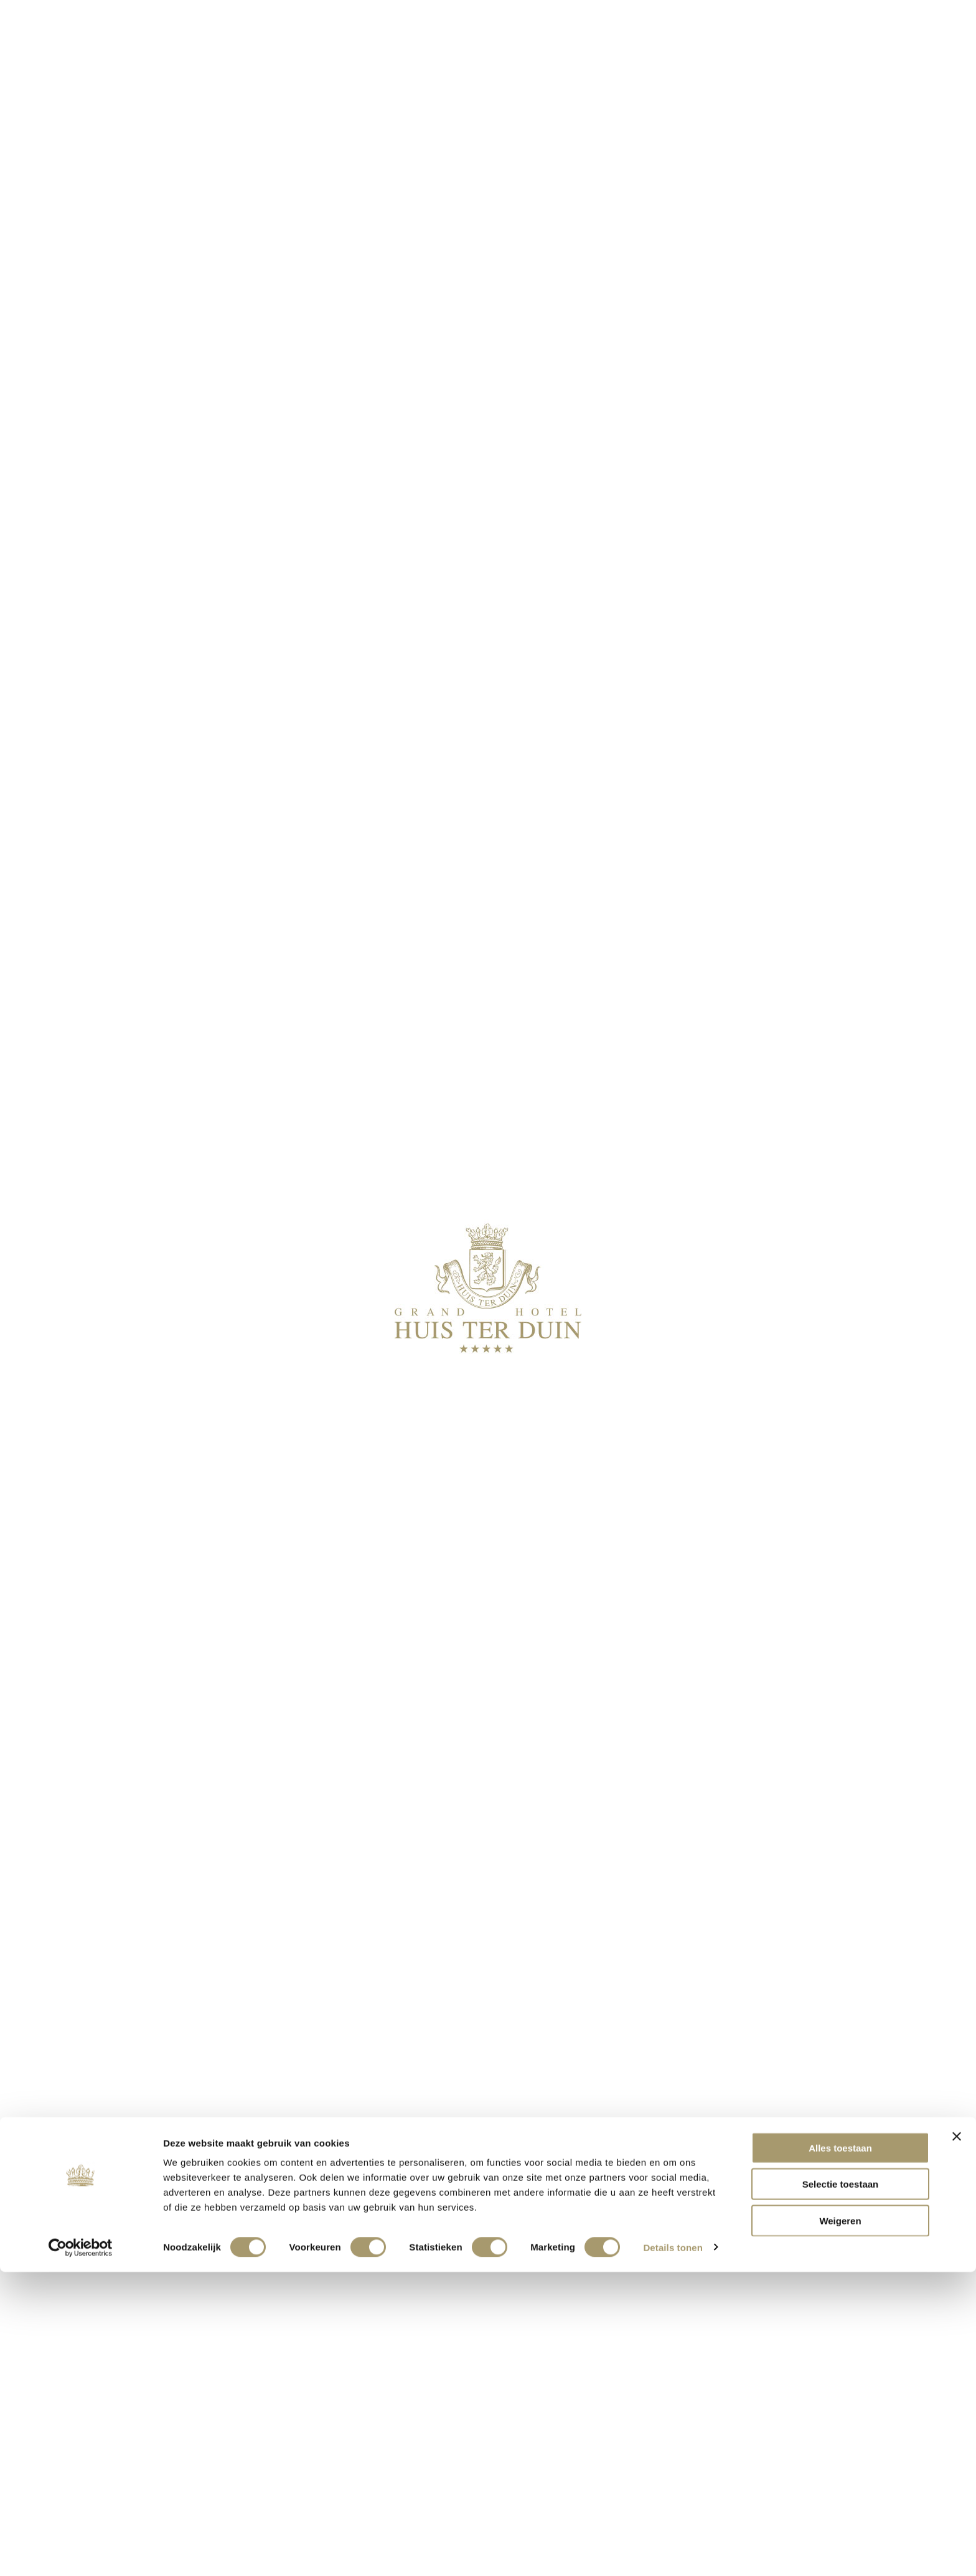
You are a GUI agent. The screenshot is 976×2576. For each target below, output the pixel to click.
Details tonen (672, 2551)
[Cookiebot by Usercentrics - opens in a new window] (80, 2551)
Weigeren (840, 2524)
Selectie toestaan (840, 2488)
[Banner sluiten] (956, 2440)
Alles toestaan (840, 2452)
